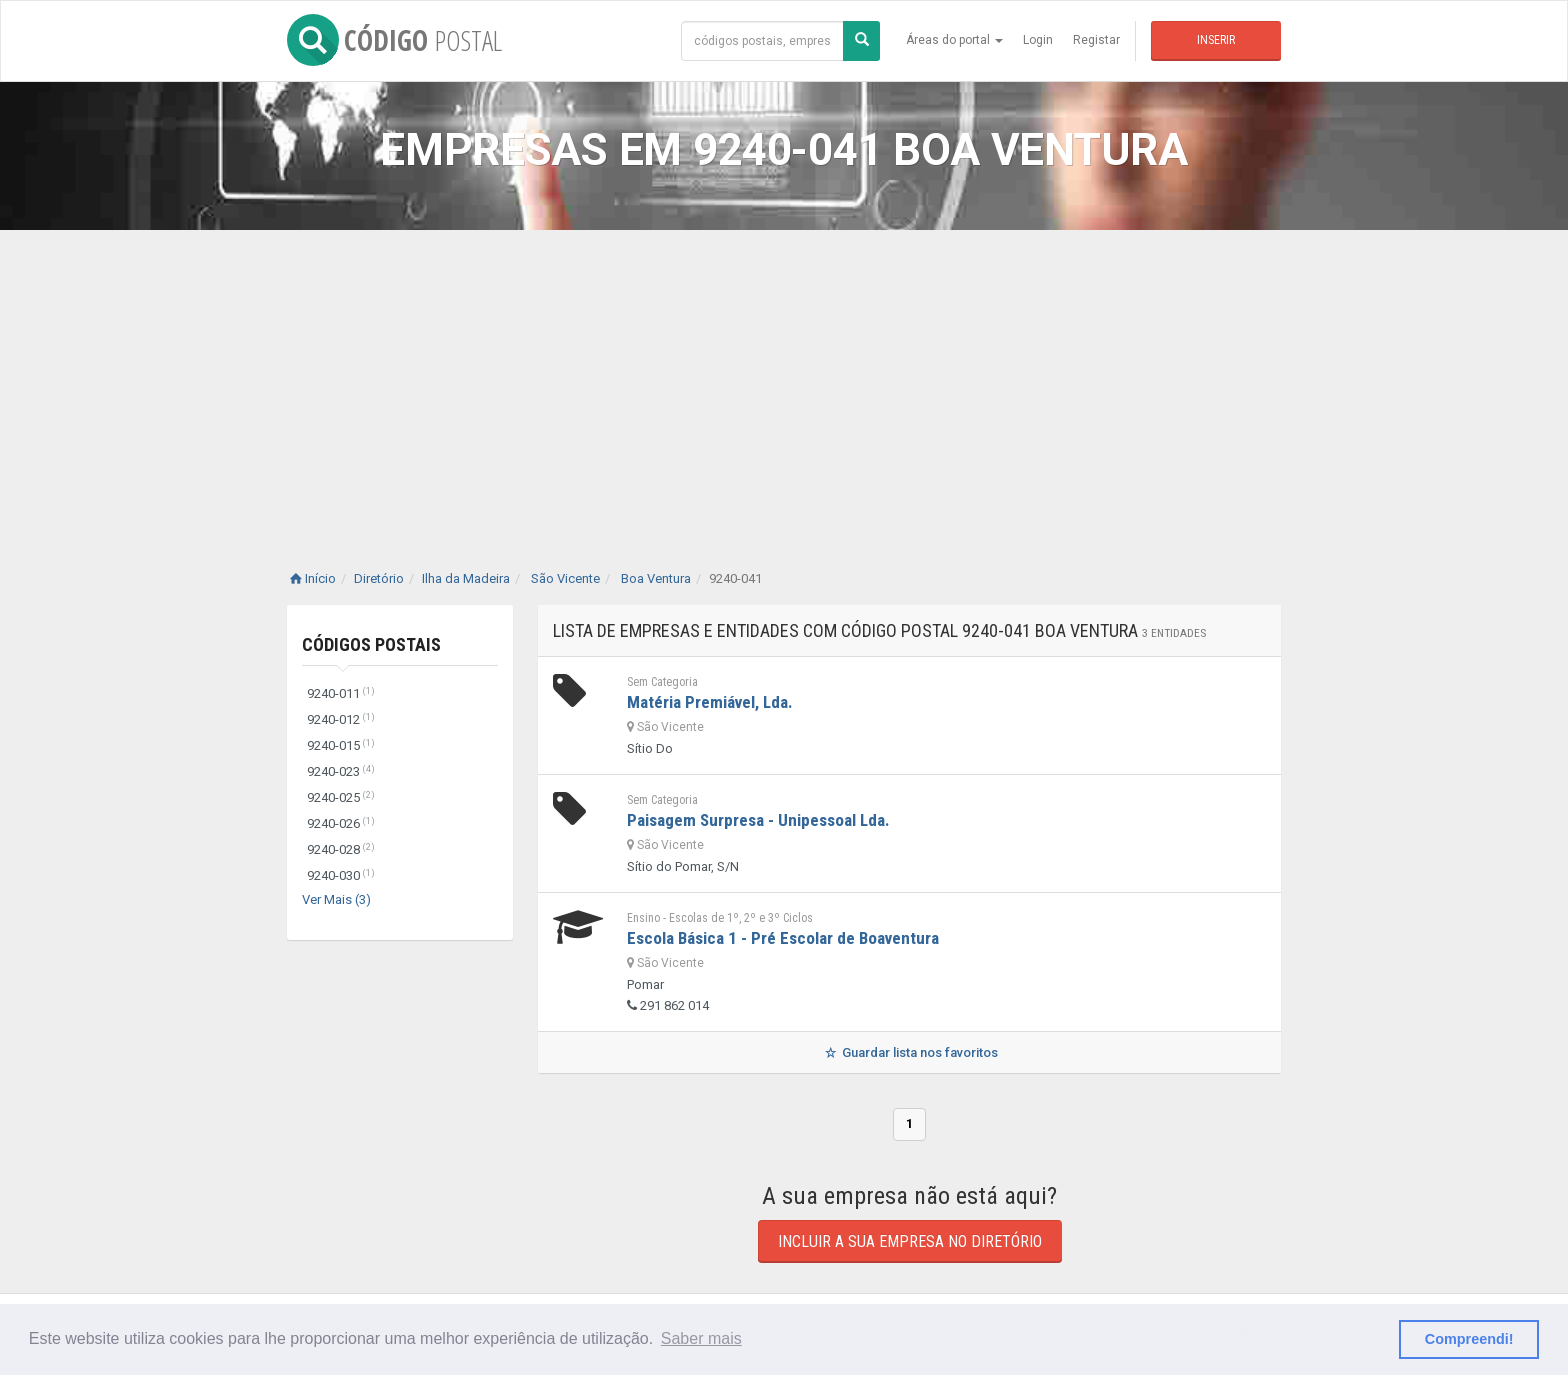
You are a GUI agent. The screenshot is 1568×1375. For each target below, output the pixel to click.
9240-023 (341, 771)
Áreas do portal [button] (954, 40)
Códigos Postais (371, 644)
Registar (1096, 40)
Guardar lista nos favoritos (909, 1052)
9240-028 (341, 849)
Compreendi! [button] (1469, 1339)
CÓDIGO (394, 40)
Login (1038, 40)
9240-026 (341, 823)
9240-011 (341, 693)
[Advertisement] (784, 380)
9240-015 (341, 745)
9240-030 (341, 875)
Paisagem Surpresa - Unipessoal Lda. (758, 820)
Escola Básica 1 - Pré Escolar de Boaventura (783, 938)
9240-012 (341, 719)
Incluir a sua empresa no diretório (910, 1241)
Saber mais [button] (701, 1338)
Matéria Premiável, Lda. (710, 702)
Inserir (1216, 40)
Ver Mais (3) (336, 899)
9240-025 (341, 797)
